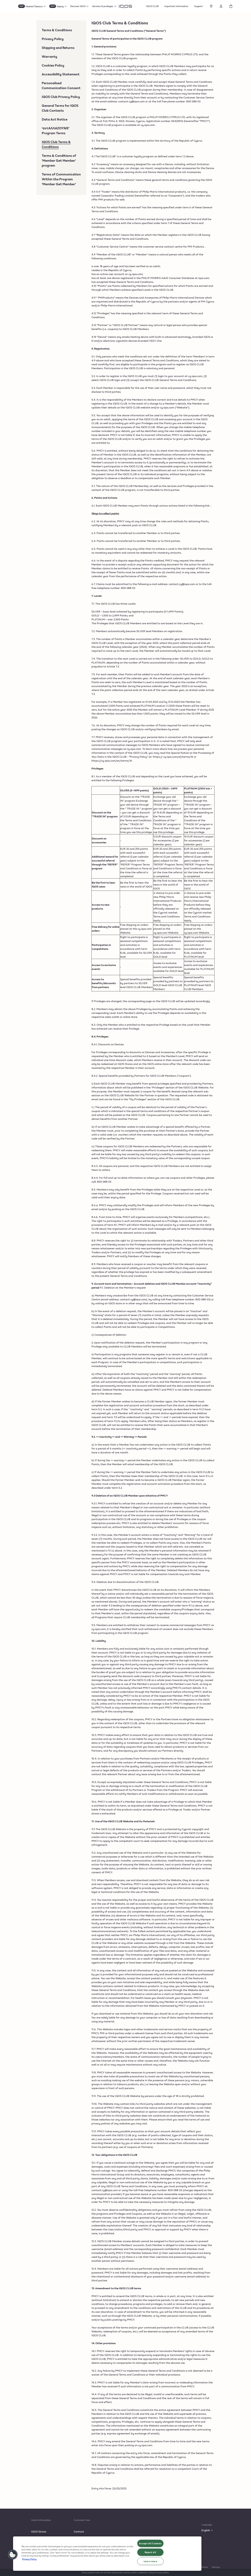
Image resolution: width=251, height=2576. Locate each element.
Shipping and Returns (58, 47)
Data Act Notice (54, 119)
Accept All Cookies (150, 2543)
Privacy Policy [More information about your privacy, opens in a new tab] (29, 2559)
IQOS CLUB (152, 6)
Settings (216, 2567)
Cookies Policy (53, 65)
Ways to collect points (105, 513)
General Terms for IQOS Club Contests (60, 108)
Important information (176, 6)
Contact (79, 2531)
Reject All (150, 2552)
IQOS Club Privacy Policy (61, 96)
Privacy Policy (53, 38)
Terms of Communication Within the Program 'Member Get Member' (61, 179)
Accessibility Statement (61, 74)
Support (198, 6)
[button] (12, 2554)
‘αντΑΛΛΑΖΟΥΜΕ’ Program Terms (55, 130)
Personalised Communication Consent (61, 85)
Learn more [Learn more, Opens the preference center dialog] (150, 2561)
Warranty (49, 56)
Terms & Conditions (57, 29)
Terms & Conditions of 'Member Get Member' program (59, 160)
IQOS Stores (38, 2531)
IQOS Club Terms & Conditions (56, 144)
